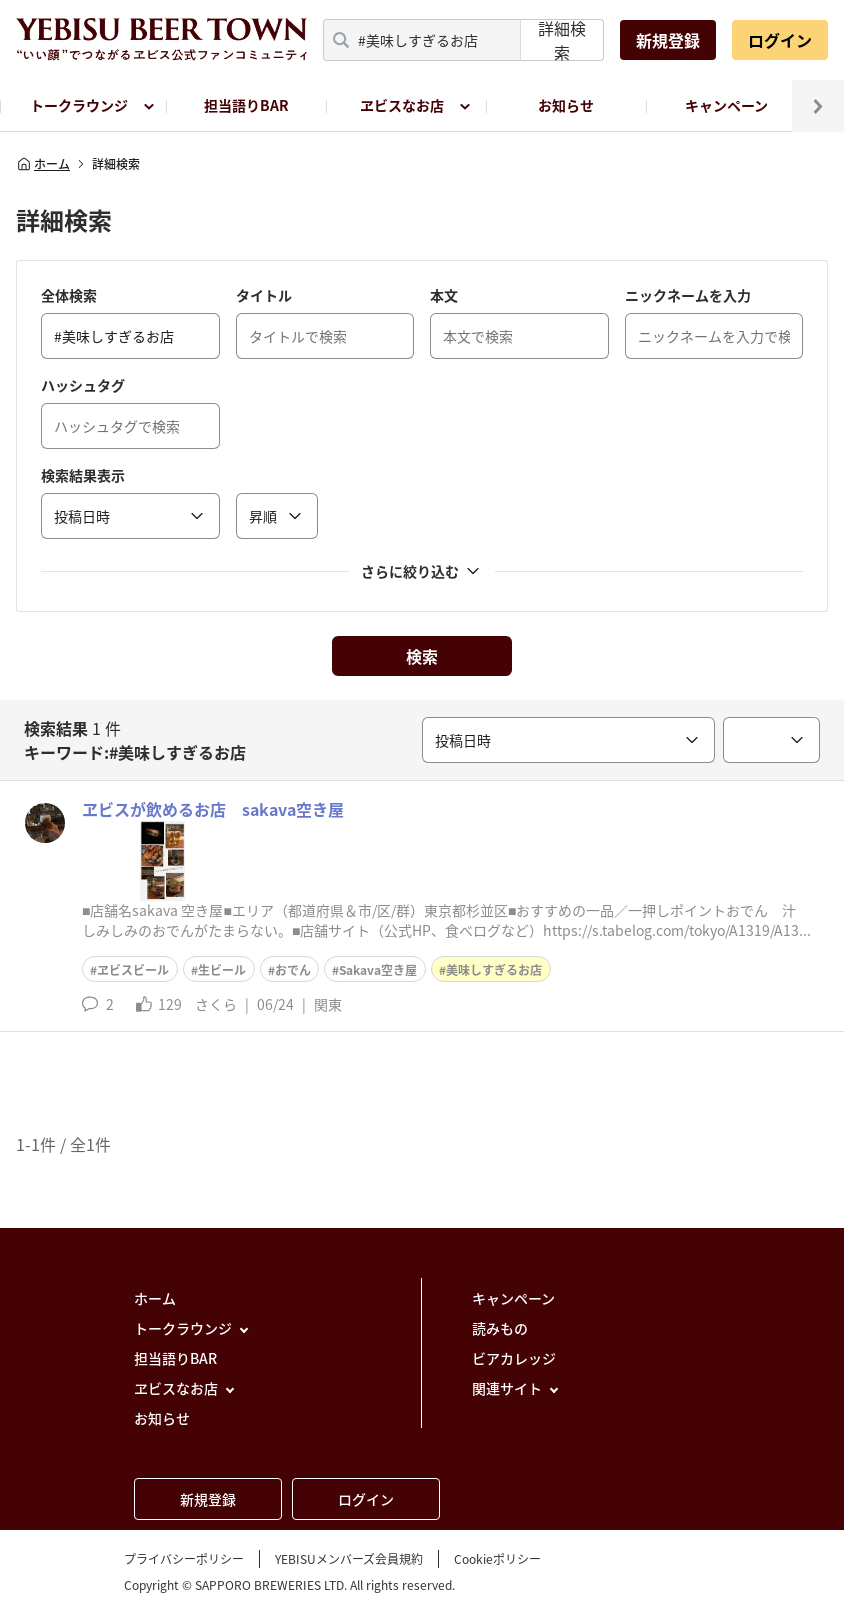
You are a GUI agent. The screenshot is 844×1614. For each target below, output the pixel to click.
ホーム (43, 164)
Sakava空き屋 (378, 970)
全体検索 (69, 295)
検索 (422, 656)
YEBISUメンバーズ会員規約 (349, 1559)
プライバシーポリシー (184, 1559)
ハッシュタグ (83, 385)
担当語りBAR (246, 105)
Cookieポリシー (497, 1559)
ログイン (780, 40)
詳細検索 (562, 40)
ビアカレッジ (514, 1358)
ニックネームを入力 (688, 295)
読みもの (500, 1328)
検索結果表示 (83, 475)
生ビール (222, 970)
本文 (444, 295)
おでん (293, 970)
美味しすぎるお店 (494, 970)
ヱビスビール (133, 970)
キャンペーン (726, 105)
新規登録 (668, 40)
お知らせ (566, 105)
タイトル (264, 295)
